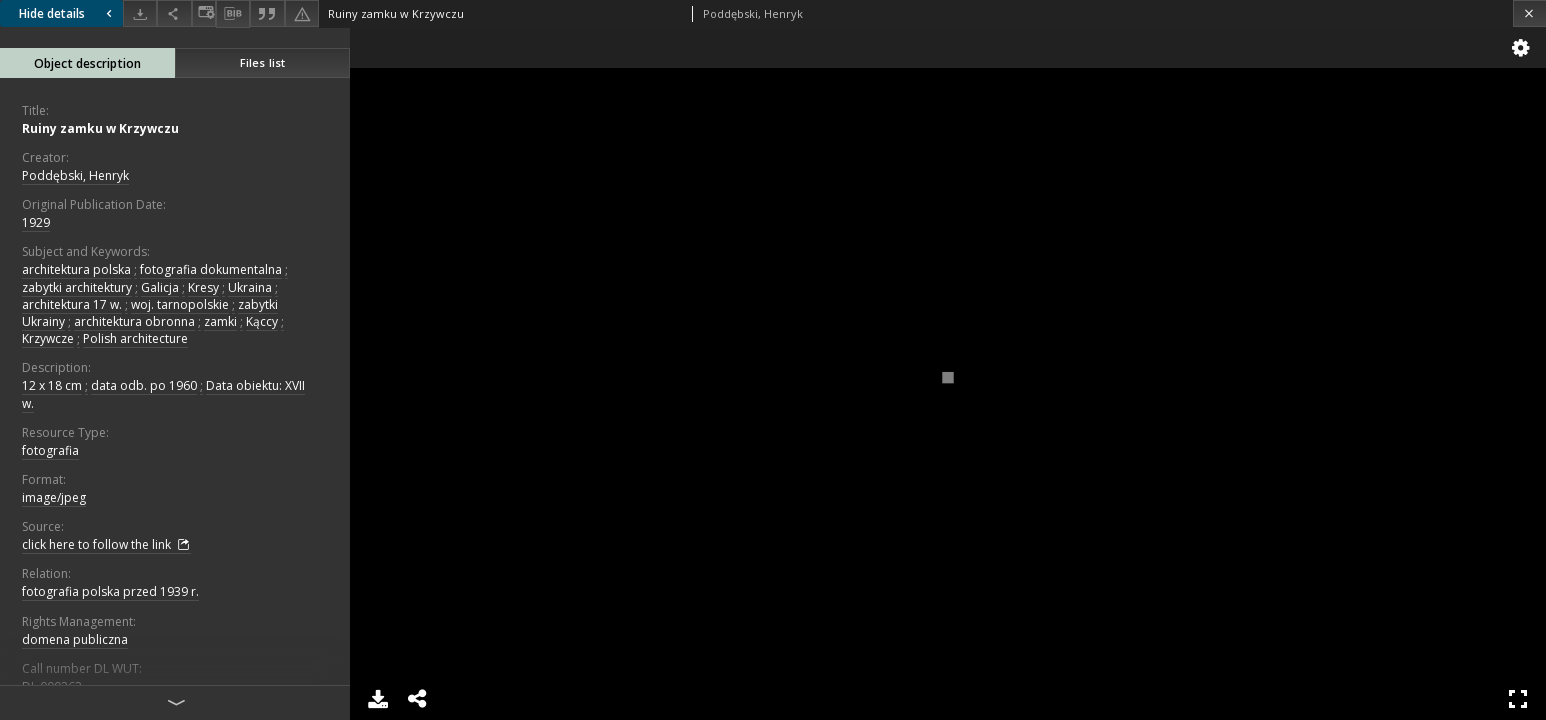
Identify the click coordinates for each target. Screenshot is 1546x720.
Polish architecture (135, 338)
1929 (36, 222)
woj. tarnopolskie (180, 304)
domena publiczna (75, 639)
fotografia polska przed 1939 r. (110, 591)
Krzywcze (48, 338)
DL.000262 (52, 686)
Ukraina (250, 287)
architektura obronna (134, 321)
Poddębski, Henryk (75, 175)
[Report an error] (302, 13)
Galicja (160, 287)
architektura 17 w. (72, 304)
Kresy (203, 287)
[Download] (140, 13)
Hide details (68, 13)
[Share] (174, 13)
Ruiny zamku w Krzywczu (100, 128)
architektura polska (76, 269)
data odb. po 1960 (144, 385)
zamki (220, 321)
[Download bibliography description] (233, 14)
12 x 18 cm (52, 385)
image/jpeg (54, 497)
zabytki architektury (77, 287)
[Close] (1529, 13)
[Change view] (204, 13)
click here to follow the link (106, 545)
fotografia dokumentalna (211, 269)
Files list (262, 62)
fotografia (50, 450)
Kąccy (262, 321)
